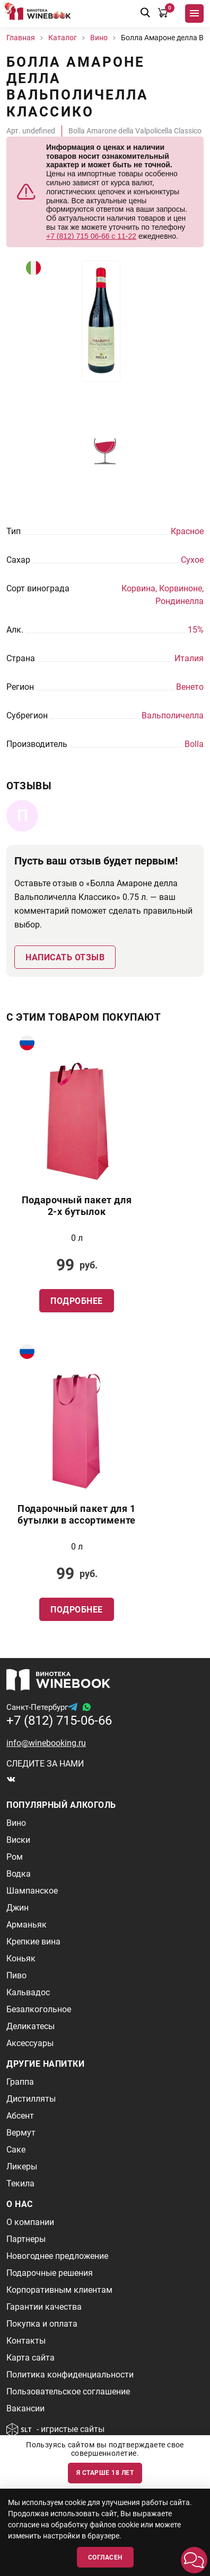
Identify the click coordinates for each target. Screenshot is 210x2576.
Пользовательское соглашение (68, 2391)
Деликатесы (30, 2026)
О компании (30, 2222)
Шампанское (32, 1891)
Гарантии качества (44, 2307)
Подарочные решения (49, 2273)
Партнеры (26, 2239)
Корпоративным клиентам (59, 2290)
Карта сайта (30, 2358)
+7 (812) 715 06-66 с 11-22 (91, 236)
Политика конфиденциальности (70, 2375)
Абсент (20, 2116)
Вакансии (25, 2408)
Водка (18, 1874)
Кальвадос (28, 1992)
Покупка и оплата (41, 2324)
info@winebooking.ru (46, 1743)
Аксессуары (30, 2043)
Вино (16, 1823)
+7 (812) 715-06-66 (59, 1720)
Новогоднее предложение (57, 2256)
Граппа (20, 2082)
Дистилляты (31, 2099)
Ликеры (21, 2166)
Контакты (26, 2341)
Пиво (16, 1975)
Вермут (21, 2133)
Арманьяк (26, 1925)
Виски (18, 1840)
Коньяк (21, 1958)
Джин (17, 1908)
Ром (14, 1857)
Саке (15, 2150)
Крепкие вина (33, 1941)
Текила (20, 2183)
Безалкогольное (38, 2009)
